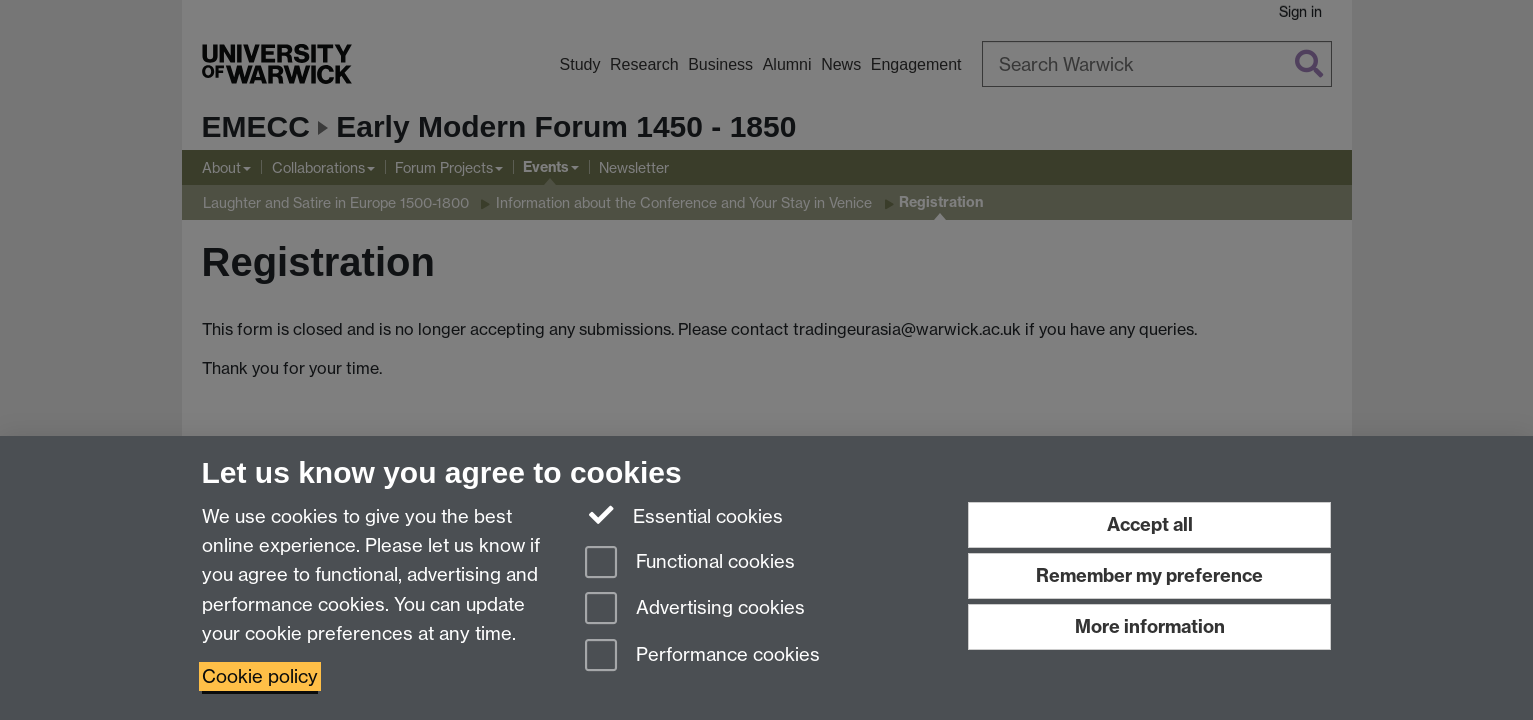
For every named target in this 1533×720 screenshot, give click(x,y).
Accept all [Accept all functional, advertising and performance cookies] (1150, 524)
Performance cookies (702, 656)
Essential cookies (684, 515)
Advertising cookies (695, 609)
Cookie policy (260, 676)
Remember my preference (1149, 575)
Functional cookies (690, 563)
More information (1150, 626)
